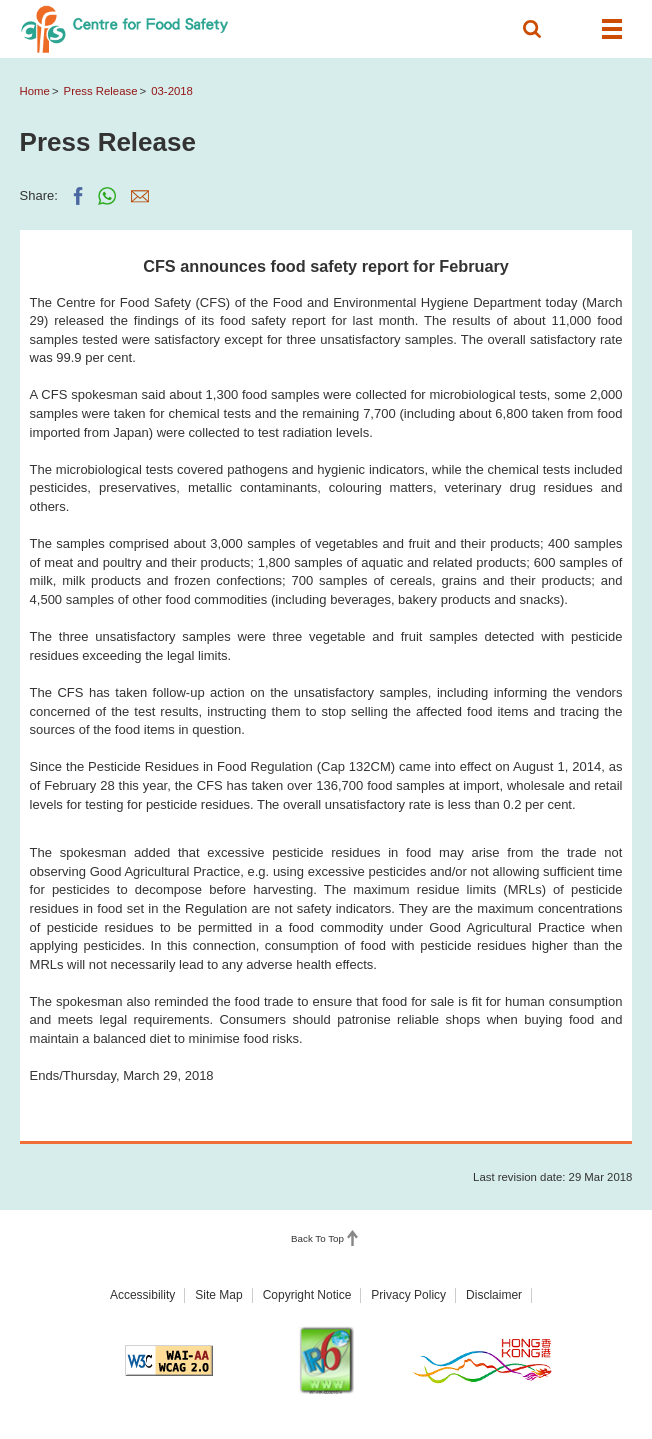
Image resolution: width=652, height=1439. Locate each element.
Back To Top (317, 1238)
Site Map (218, 1295)
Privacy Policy (408, 1295)
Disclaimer (494, 1295)
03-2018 (172, 91)
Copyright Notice (307, 1295)
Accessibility (142, 1295)
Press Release (101, 91)
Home (35, 91)
